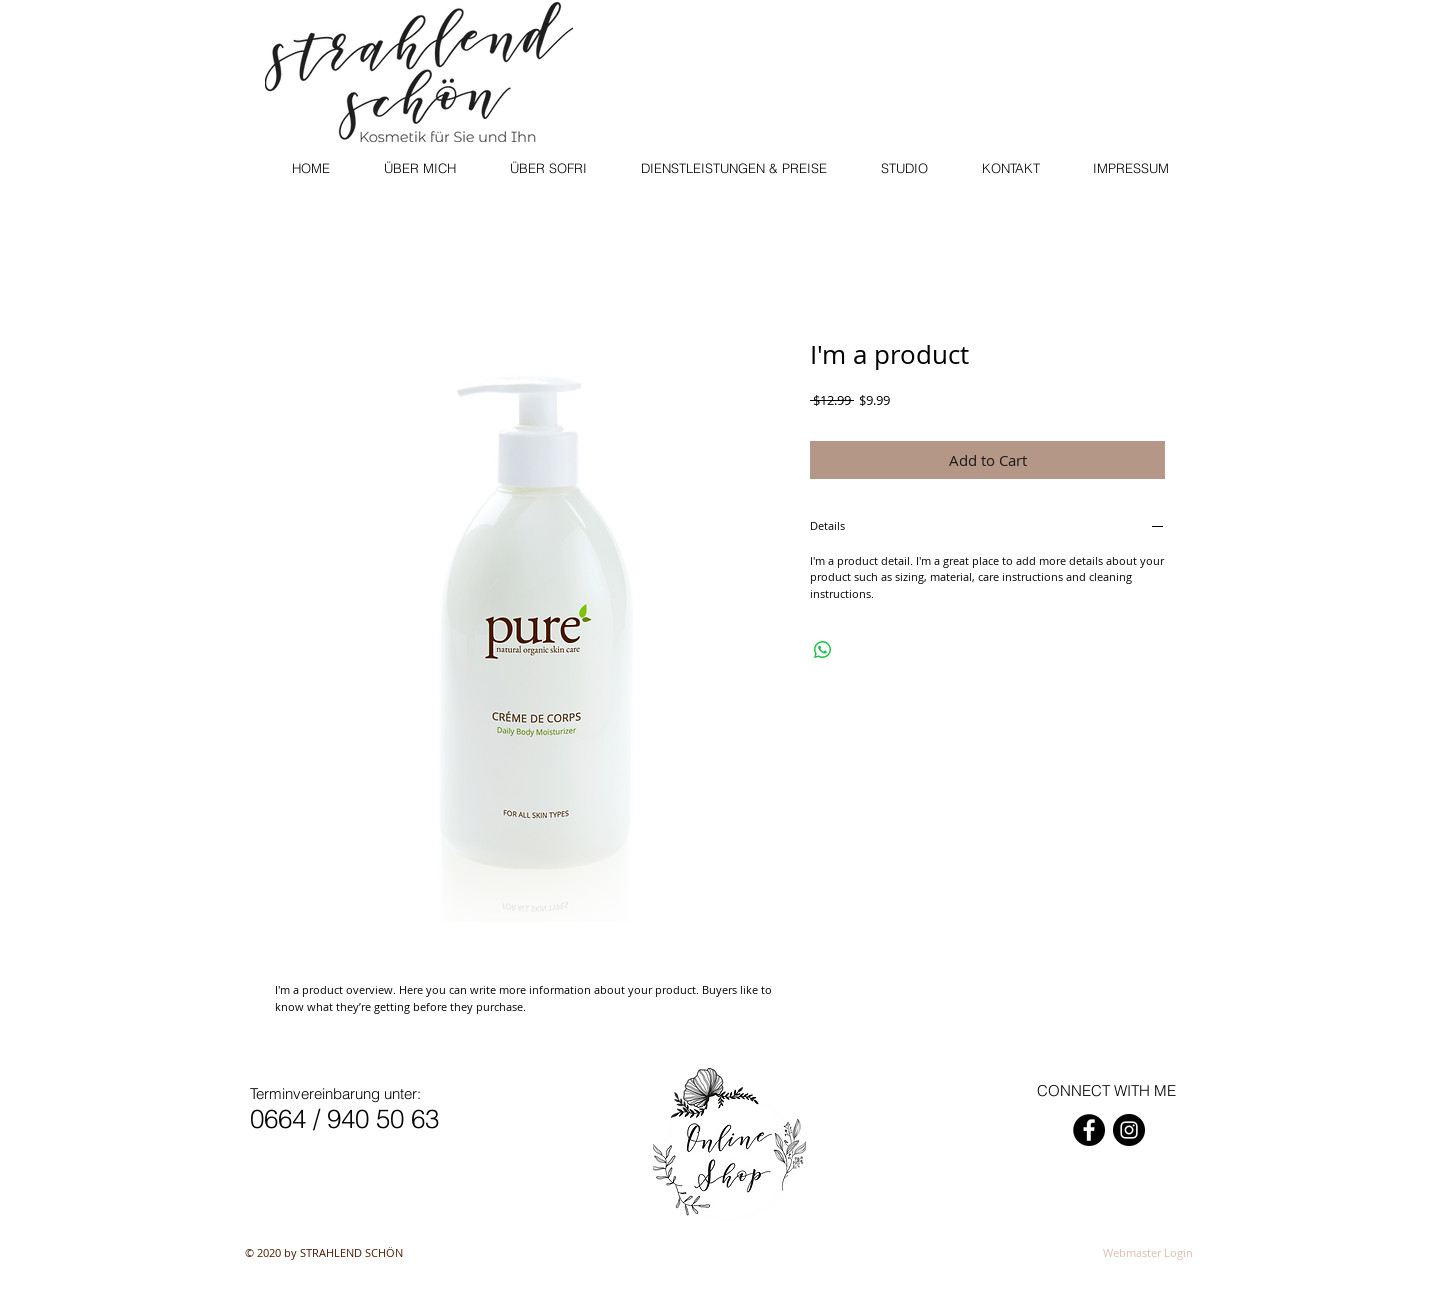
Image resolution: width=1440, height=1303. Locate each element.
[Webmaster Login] (1147, 1253)
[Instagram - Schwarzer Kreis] (1129, 1130)
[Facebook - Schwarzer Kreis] (1089, 1130)
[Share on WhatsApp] (823, 650)
